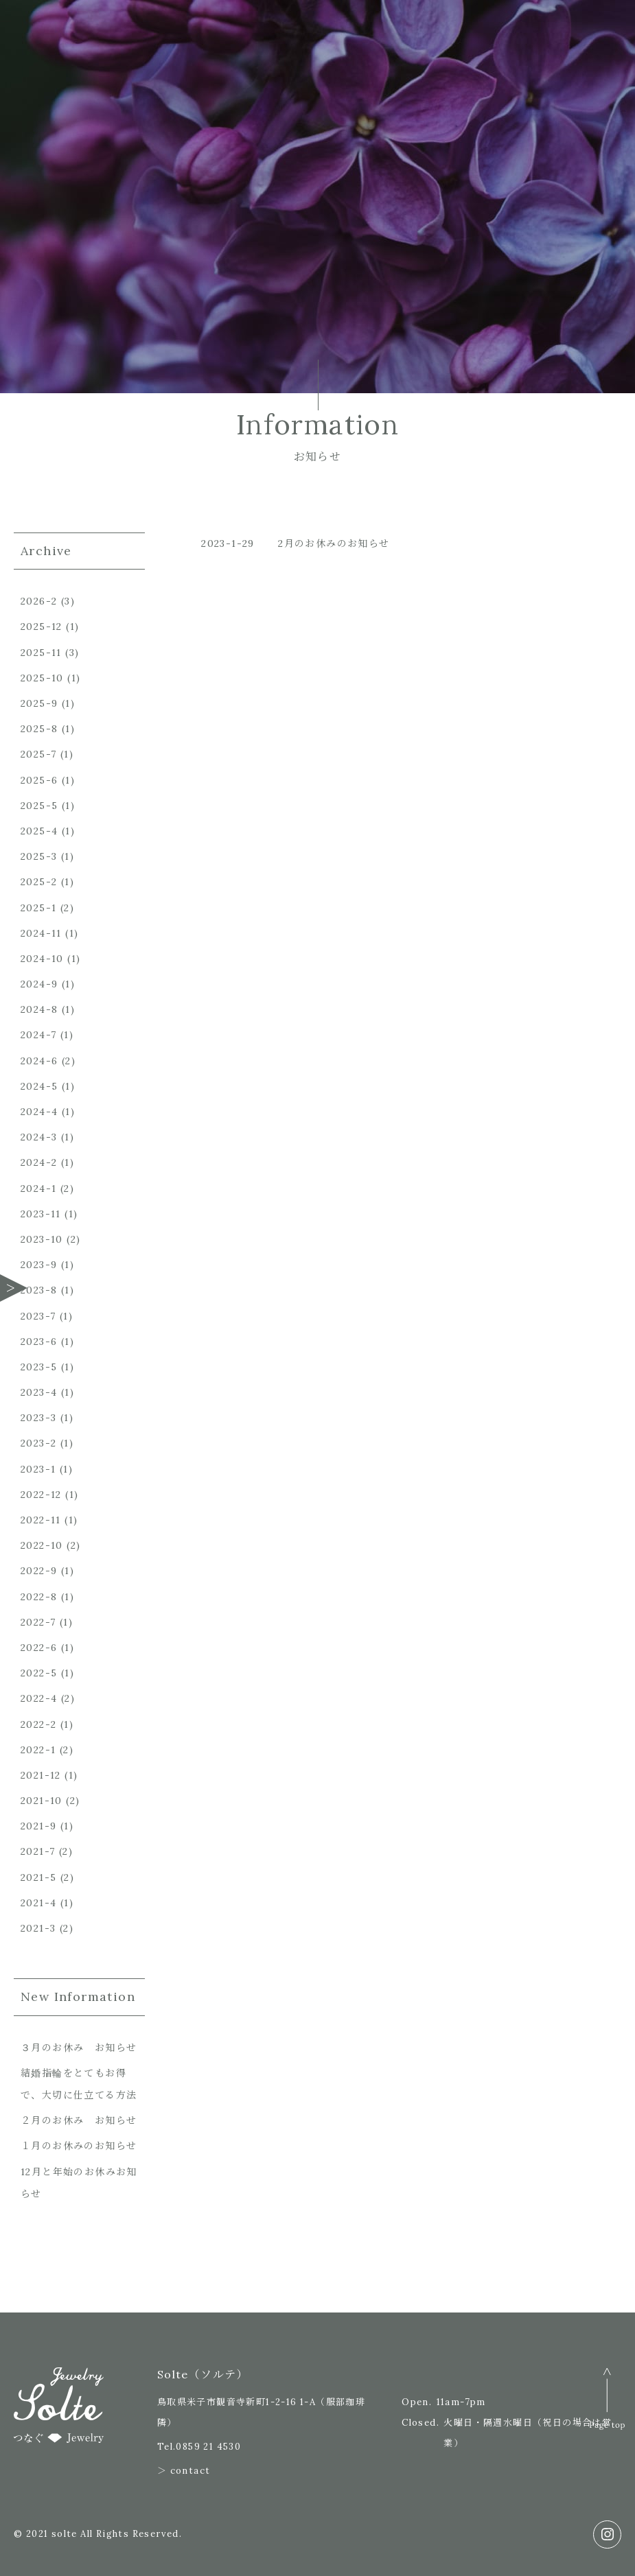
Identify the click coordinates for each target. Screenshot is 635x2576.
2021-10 (41, 1800)
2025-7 (38, 754)
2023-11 (41, 1214)
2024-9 (39, 984)
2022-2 (38, 1724)
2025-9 (39, 703)
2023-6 (39, 1341)
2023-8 (39, 1290)
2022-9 (39, 1571)
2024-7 (38, 1035)
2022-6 (39, 1647)
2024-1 (38, 1188)
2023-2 (38, 1443)
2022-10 (42, 1545)
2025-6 (39, 780)
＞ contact (184, 2471)
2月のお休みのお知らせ (333, 543)
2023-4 (39, 1392)
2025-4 (39, 831)
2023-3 (38, 1418)
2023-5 (39, 1367)
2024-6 (39, 1061)
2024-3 (39, 1137)
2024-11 (41, 933)
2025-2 (39, 882)
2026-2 (39, 601)
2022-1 (38, 1750)
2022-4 (39, 1698)
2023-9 (39, 1264)
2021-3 (38, 1928)
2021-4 (38, 1903)
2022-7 (38, 1622)
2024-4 (39, 1111)
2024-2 (39, 1162)
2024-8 (39, 1009)
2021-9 (38, 1826)
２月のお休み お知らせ (79, 2120)
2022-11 (41, 1520)
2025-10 (42, 678)
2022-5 (39, 1673)
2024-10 (42, 958)
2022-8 (39, 1597)
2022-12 (41, 1494)
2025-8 (39, 729)
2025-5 (39, 805)
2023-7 (38, 1316)
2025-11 (41, 652)
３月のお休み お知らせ (79, 2047)
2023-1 (38, 1469)
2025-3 (39, 856)
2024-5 (39, 1086)
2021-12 (41, 1775)
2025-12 (41, 626)
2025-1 (38, 908)
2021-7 (38, 1851)
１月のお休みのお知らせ (79, 2146)
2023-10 (42, 1239)
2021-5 (38, 1877)
